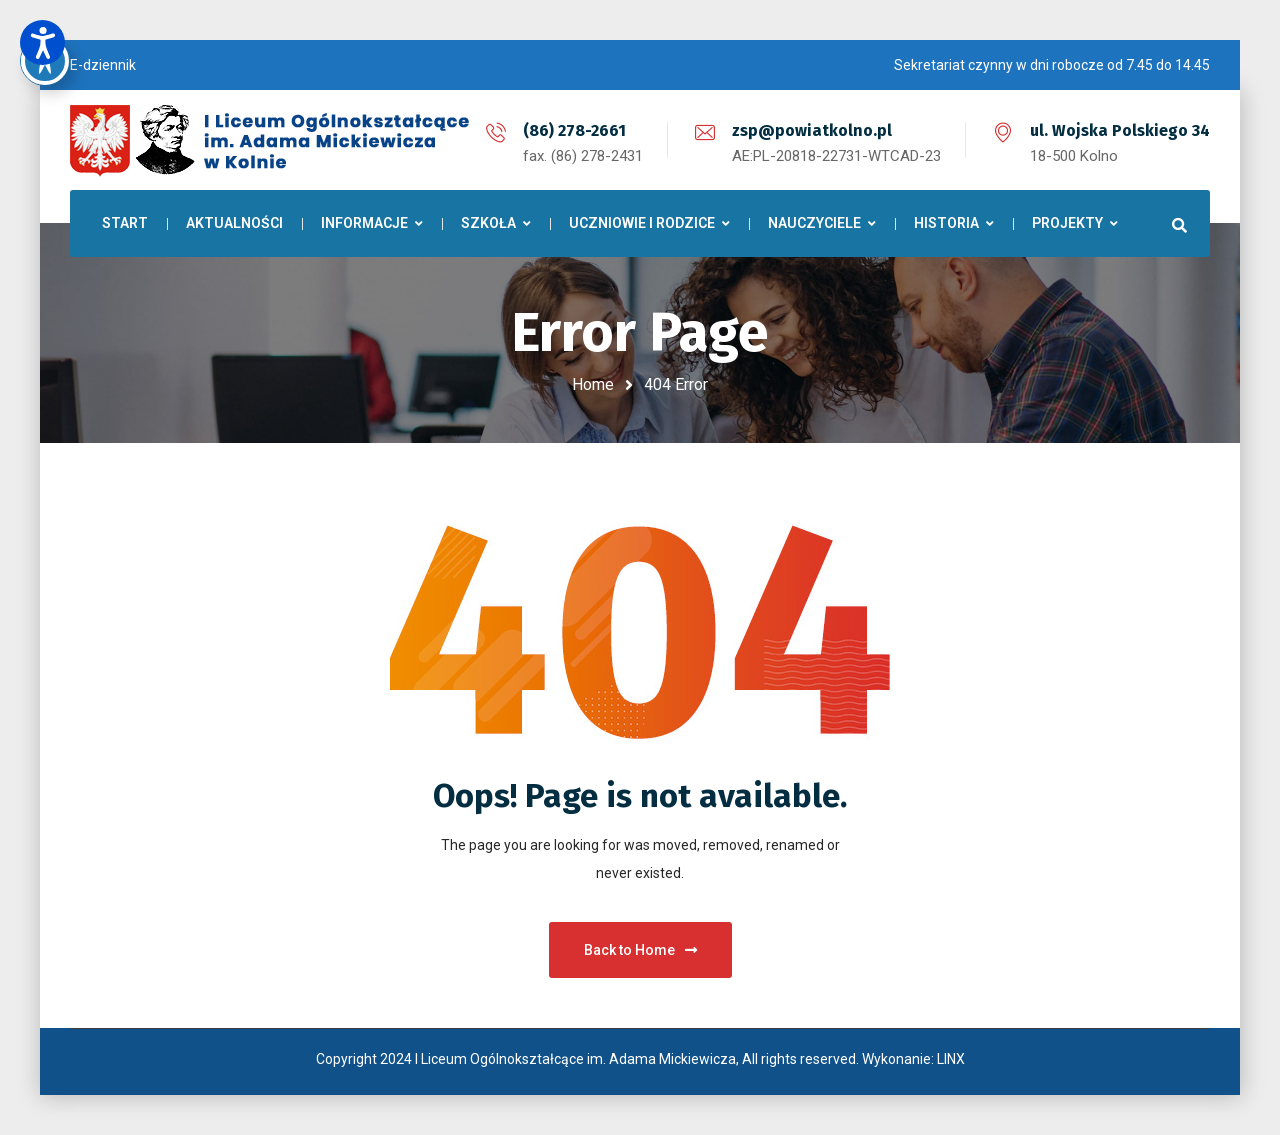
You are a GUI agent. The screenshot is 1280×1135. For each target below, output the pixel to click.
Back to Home (640, 950)
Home (593, 384)
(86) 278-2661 (574, 130)
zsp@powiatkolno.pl (812, 130)
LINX (951, 1059)
